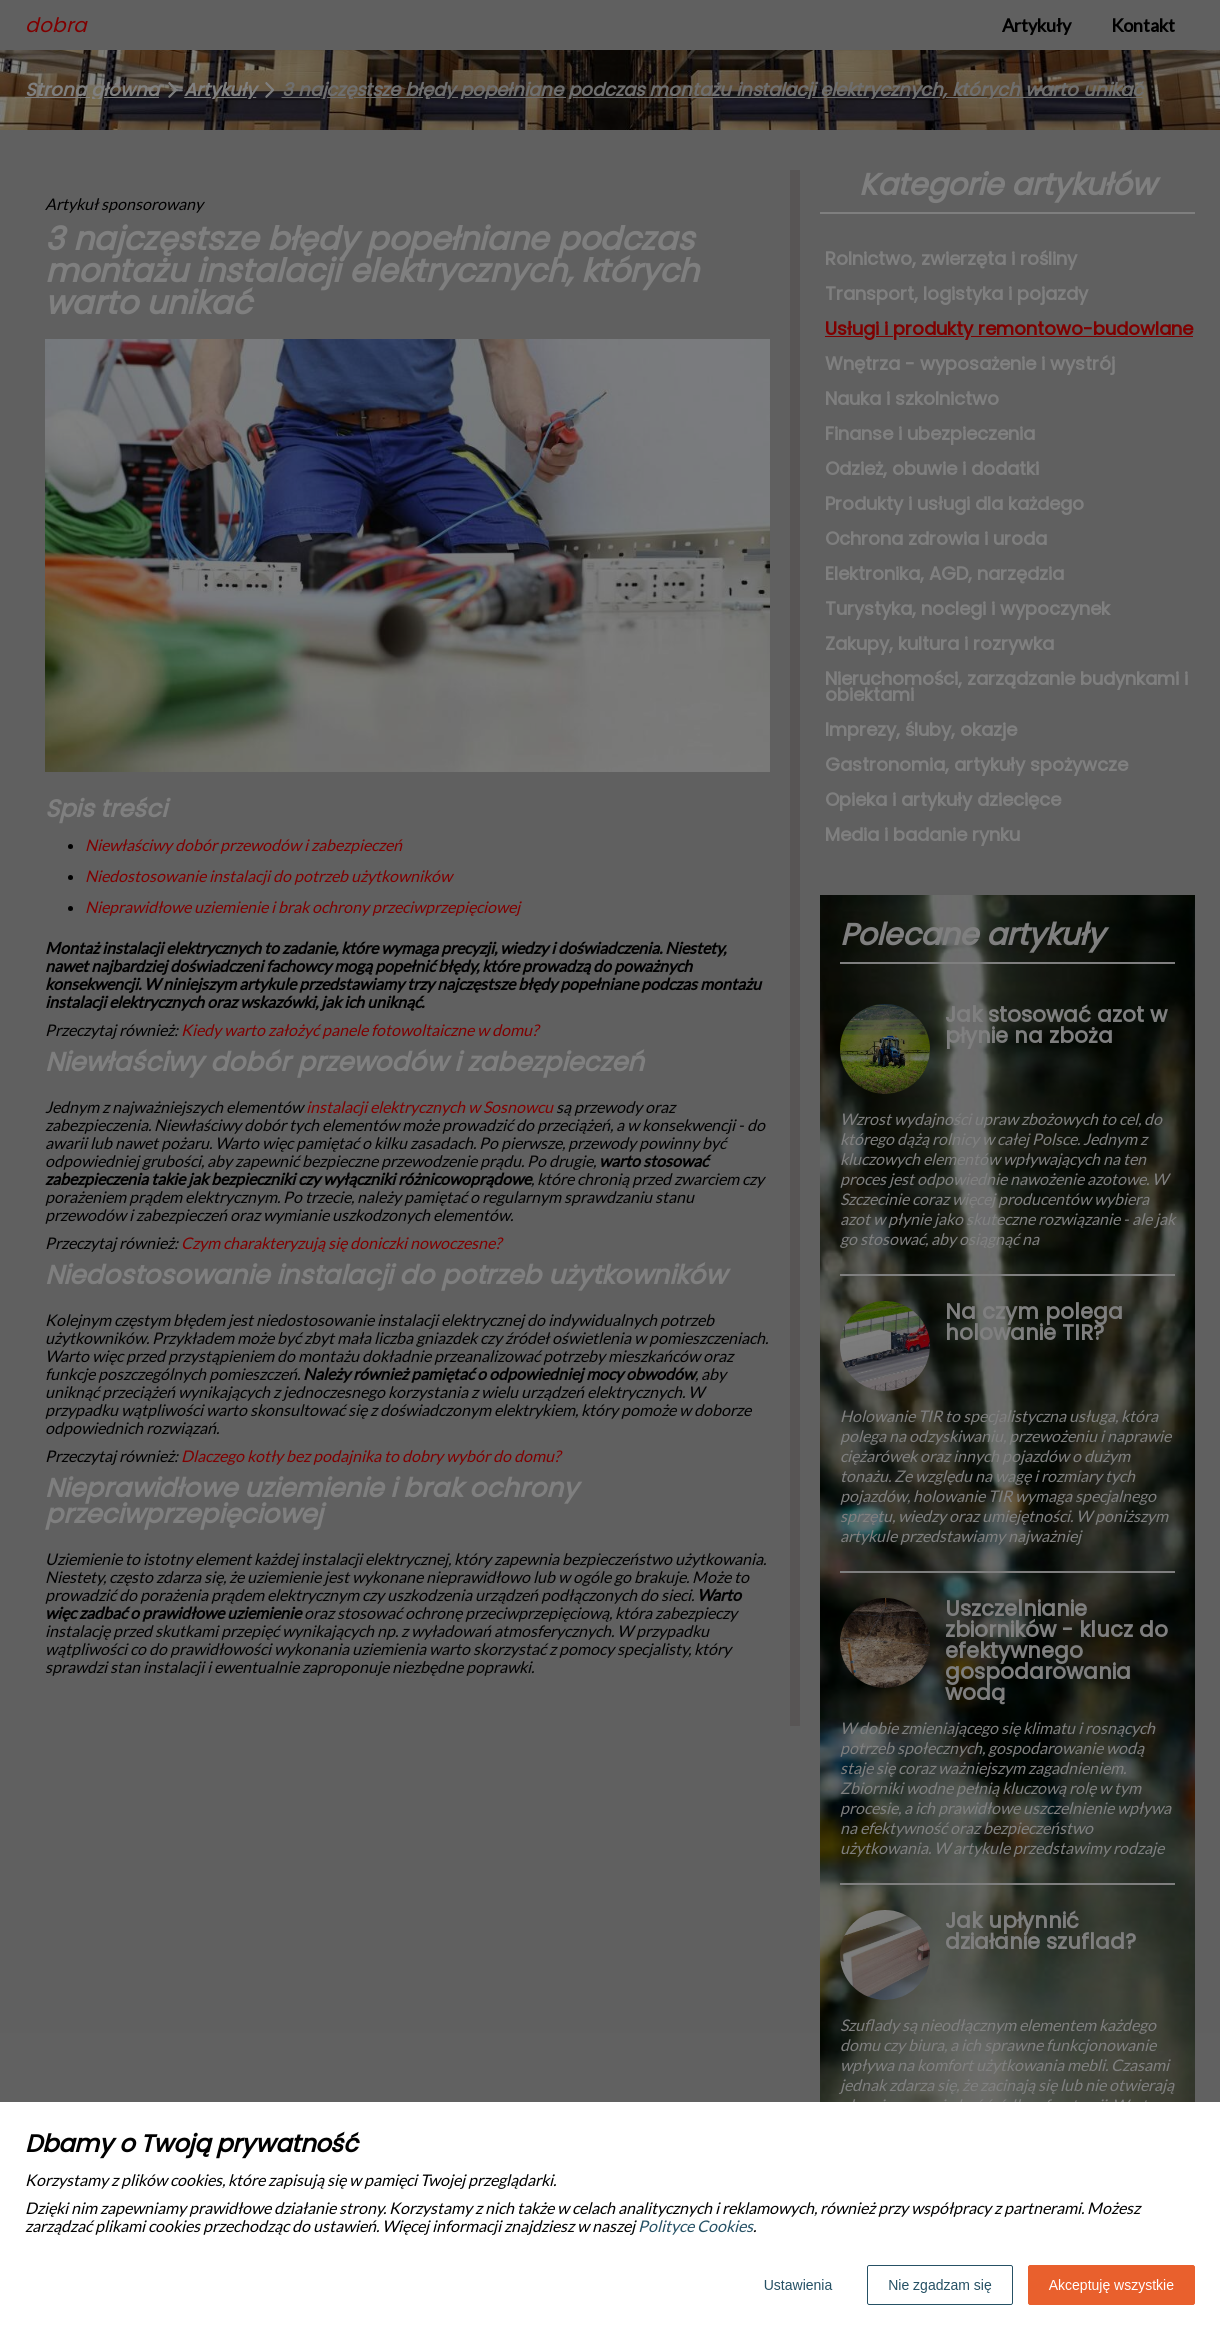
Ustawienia (798, 2285)
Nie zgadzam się (940, 2285)
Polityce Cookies (695, 2225)
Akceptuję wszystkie (1111, 2285)
